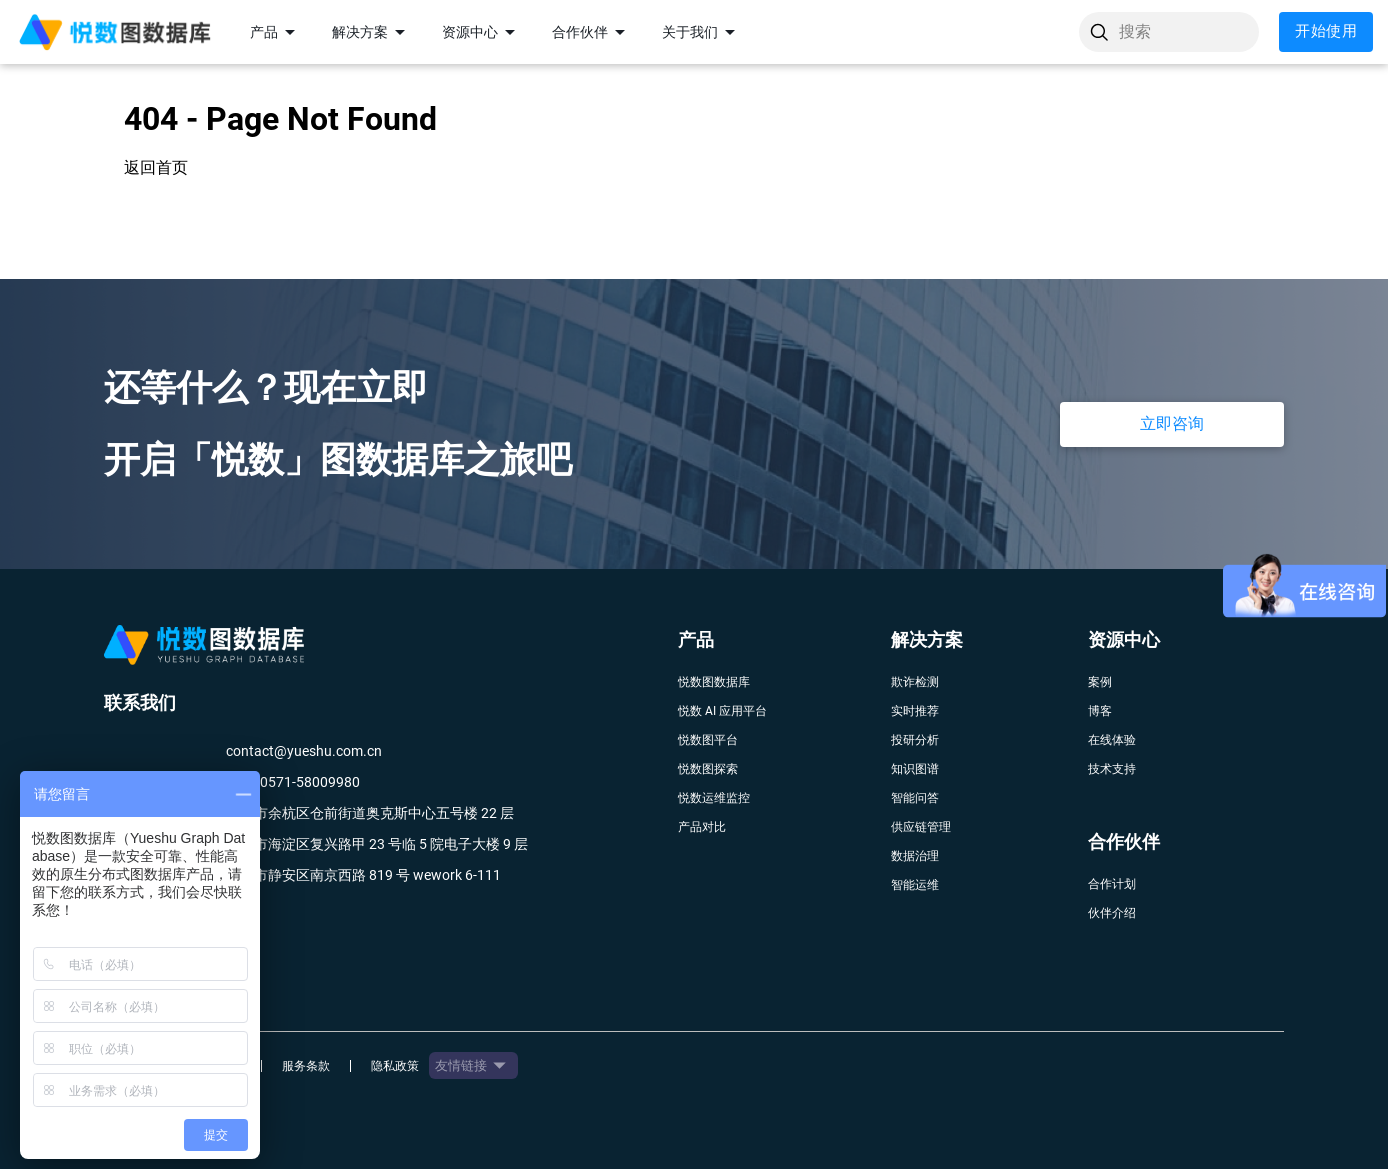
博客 (1100, 711)
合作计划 (1112, 884)
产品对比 (702, 827)
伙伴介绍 (1112, 913)
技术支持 (1112, 769)
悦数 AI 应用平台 (722, 711)
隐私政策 (395, 1066)
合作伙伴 (592, 32)
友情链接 (473, 1065)
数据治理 (915, 856)
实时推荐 (915, 711)
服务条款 (306, 1066)
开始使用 (1326, 32)
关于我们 (702, 32)
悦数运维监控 (714, 798)
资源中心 (482, 32)
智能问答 (915, 798)
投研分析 (915, 740)
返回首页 (156, 167)
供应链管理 (921, 827)
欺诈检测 (915, 682)
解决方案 (372, 32)
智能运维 (915, 885)
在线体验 (1112, 740)
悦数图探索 (708, 769)
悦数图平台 (708, 740)
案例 (1100, 682)
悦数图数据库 (714, 682)
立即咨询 (1172, 423)
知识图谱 (915, 769)
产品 (276, 32)
